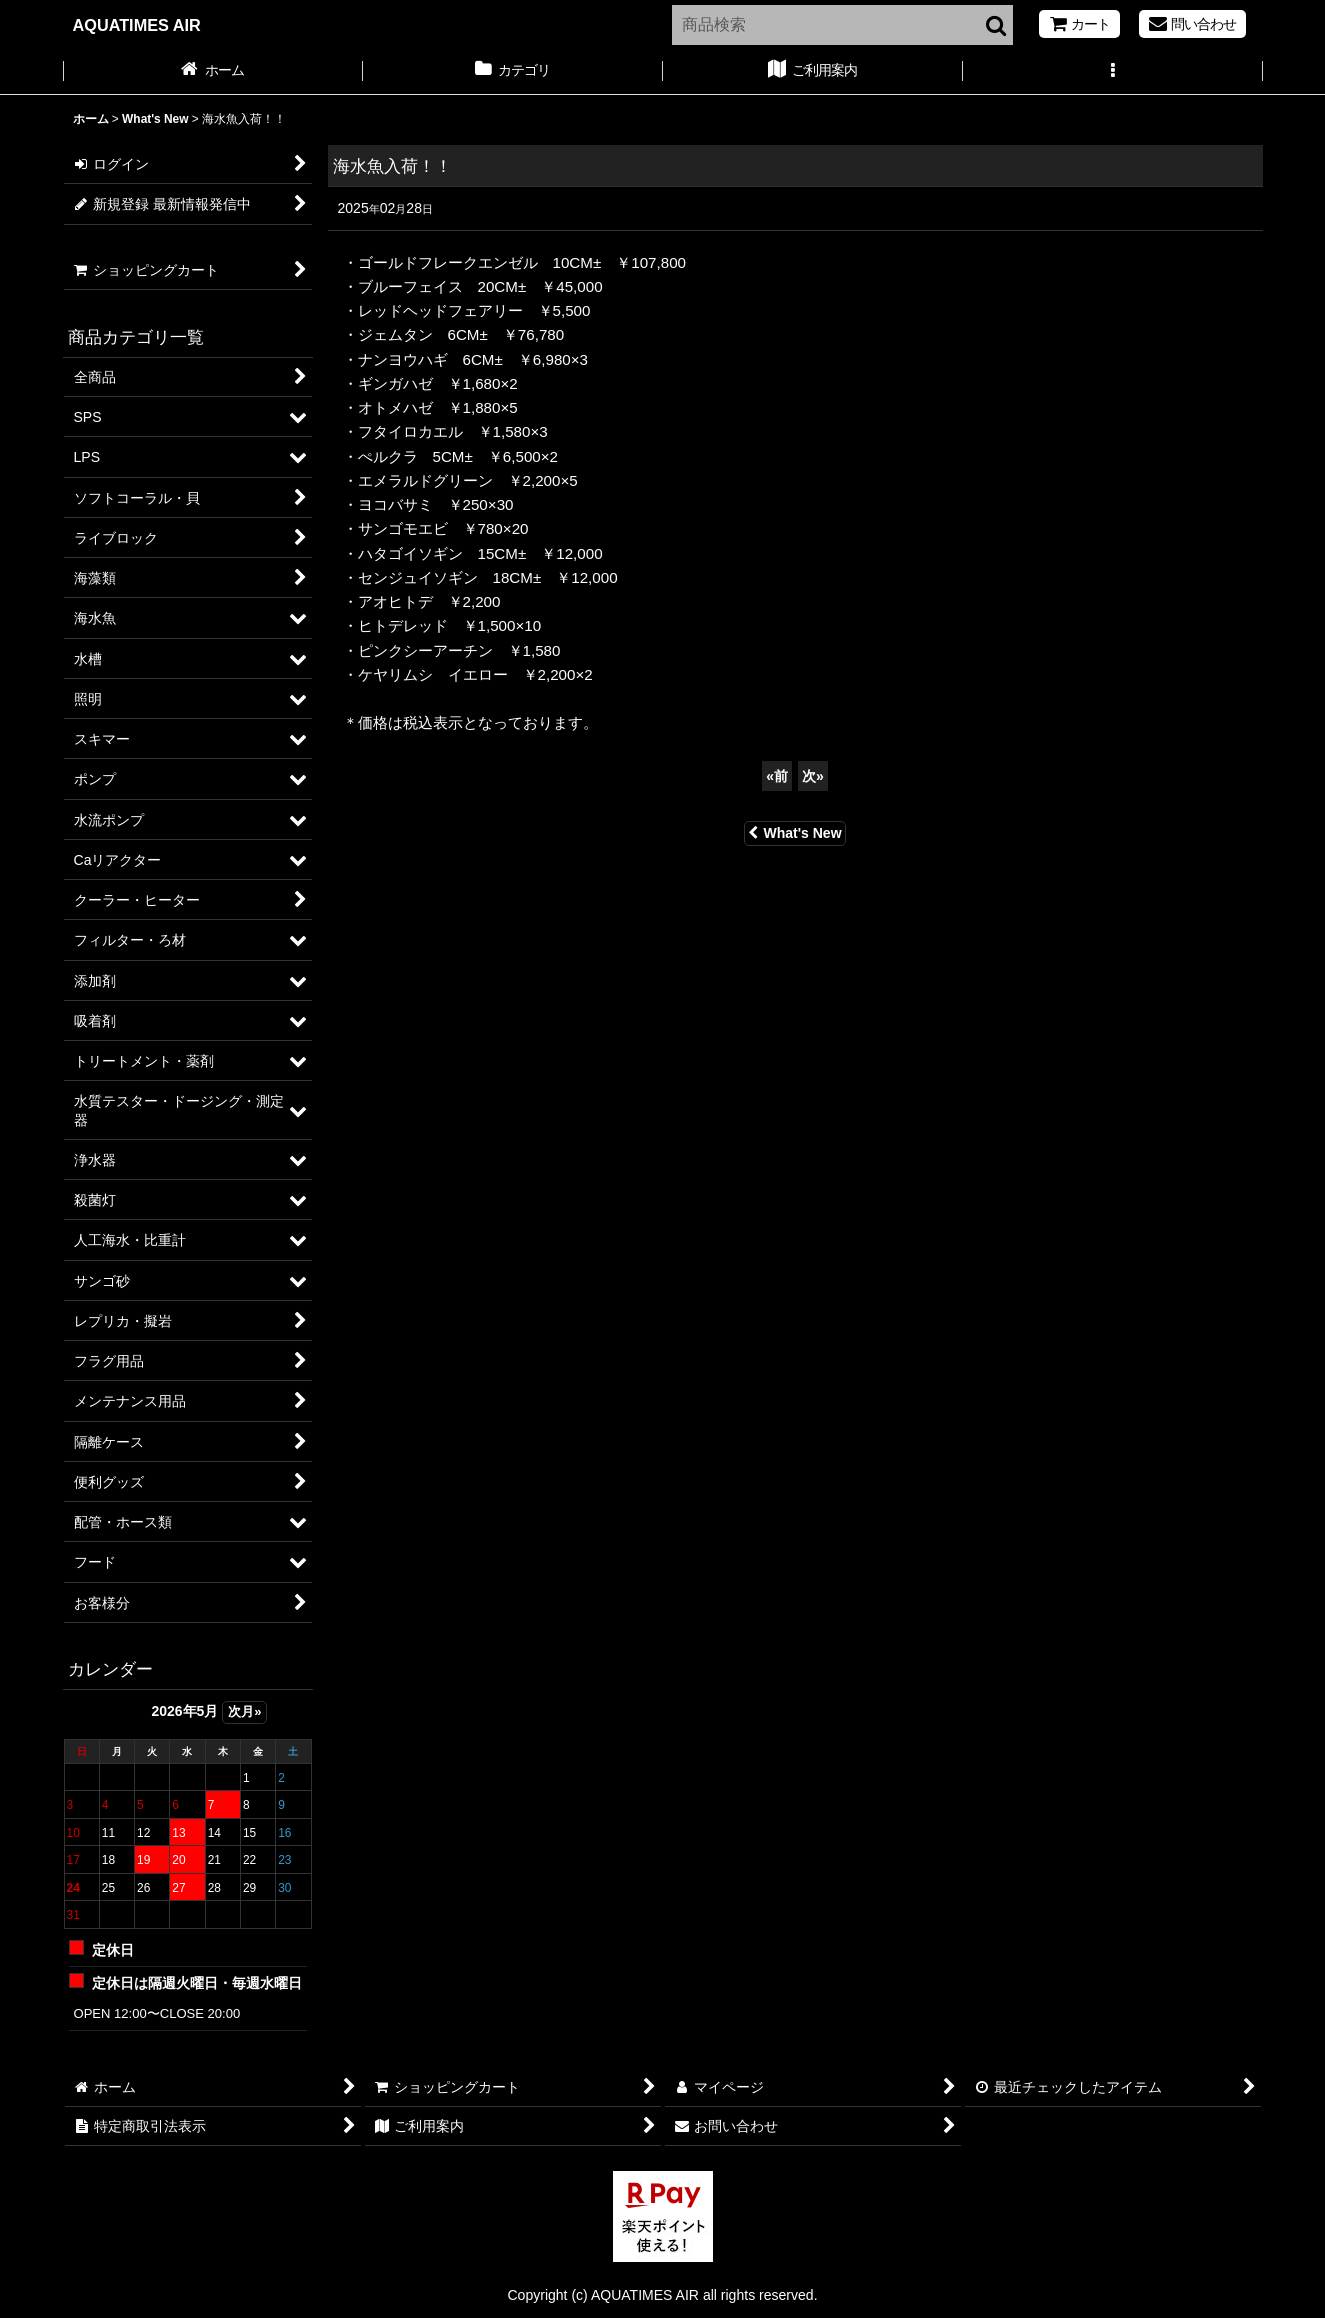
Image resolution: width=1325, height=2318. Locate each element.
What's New (794, 833)
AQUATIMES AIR (137, 25)
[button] (1113, 72)
